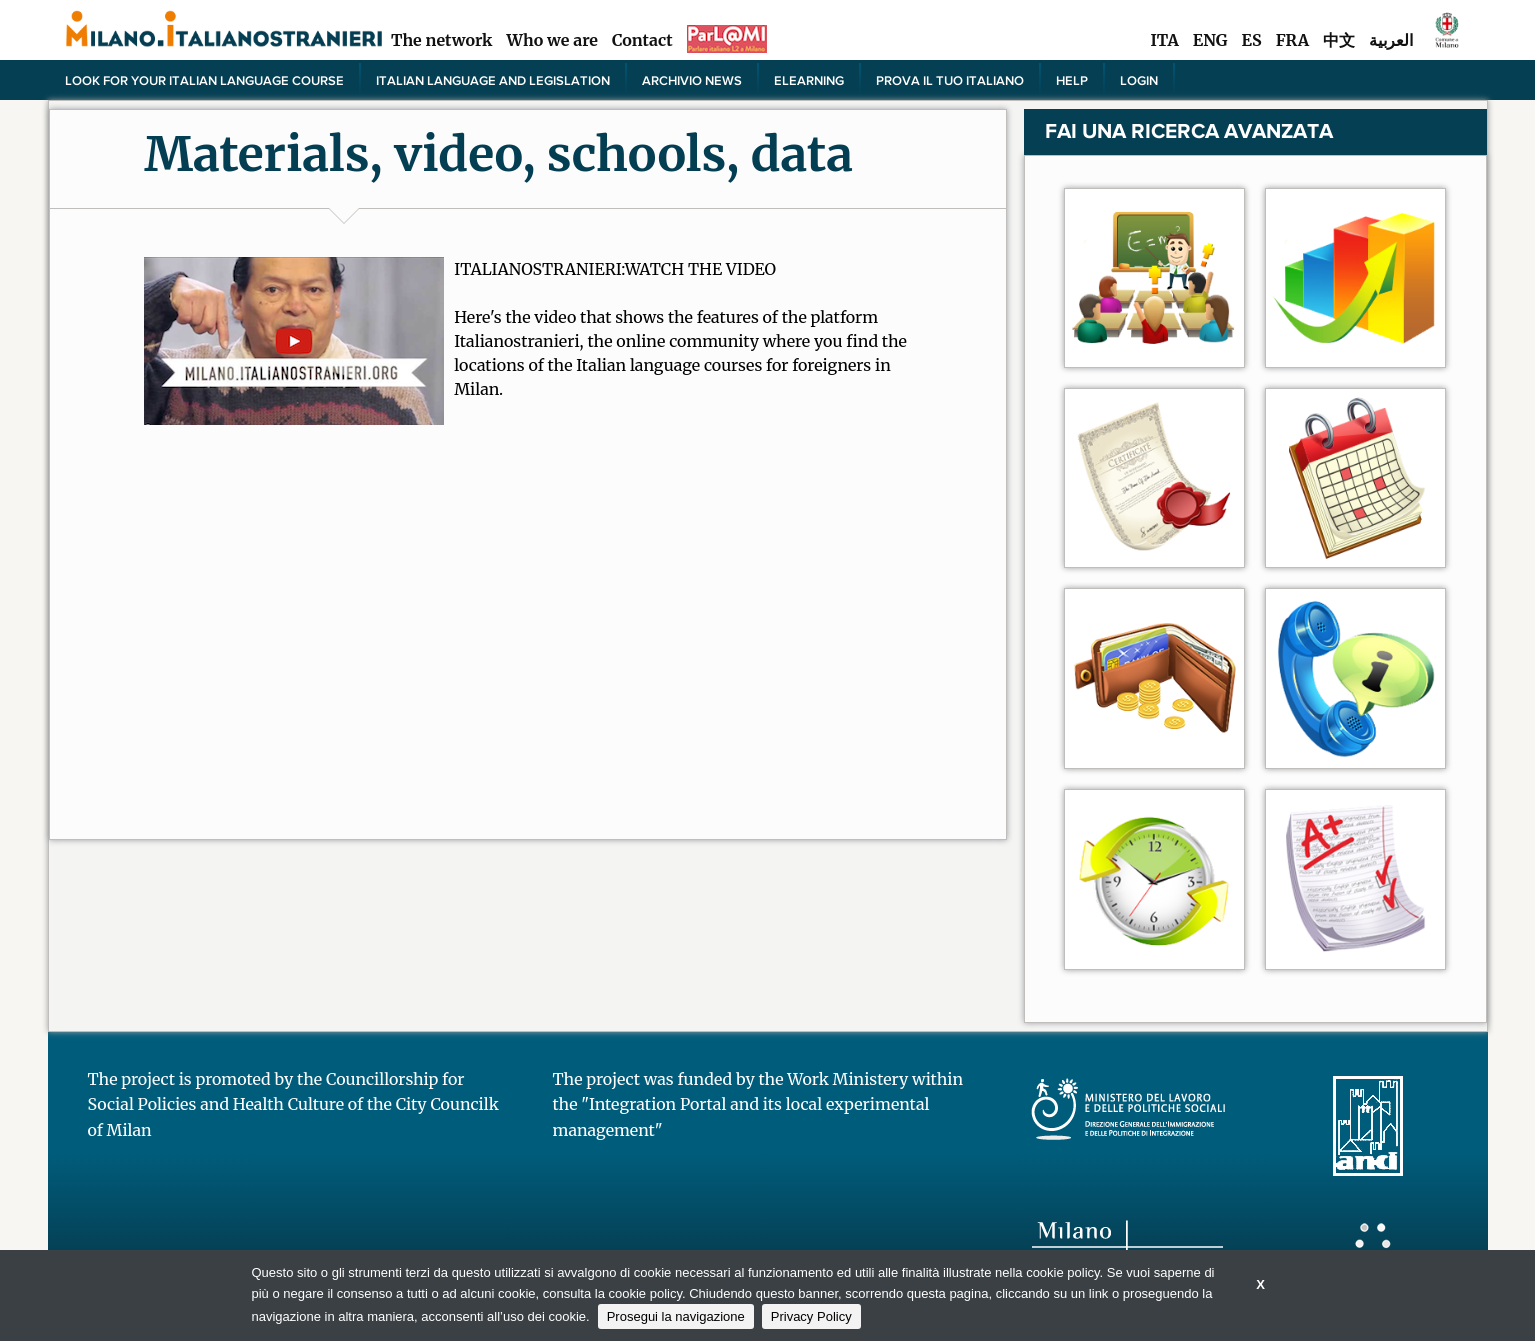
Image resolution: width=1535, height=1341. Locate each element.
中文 (1339, 40)
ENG (1210, 40)
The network (442, 40)
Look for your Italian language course (204, 80)
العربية (1391, 40)
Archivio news (692, 80)
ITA (1164, 40)
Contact (642, 40)
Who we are (552, 40)
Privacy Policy (811, 1316)
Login (1139, 80)
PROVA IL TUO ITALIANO (950, 80)
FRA (1292, 40)
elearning (809, 80)
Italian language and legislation (493, 80)
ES (1252, 40)
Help (1072, 80)
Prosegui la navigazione (676, 1316)
